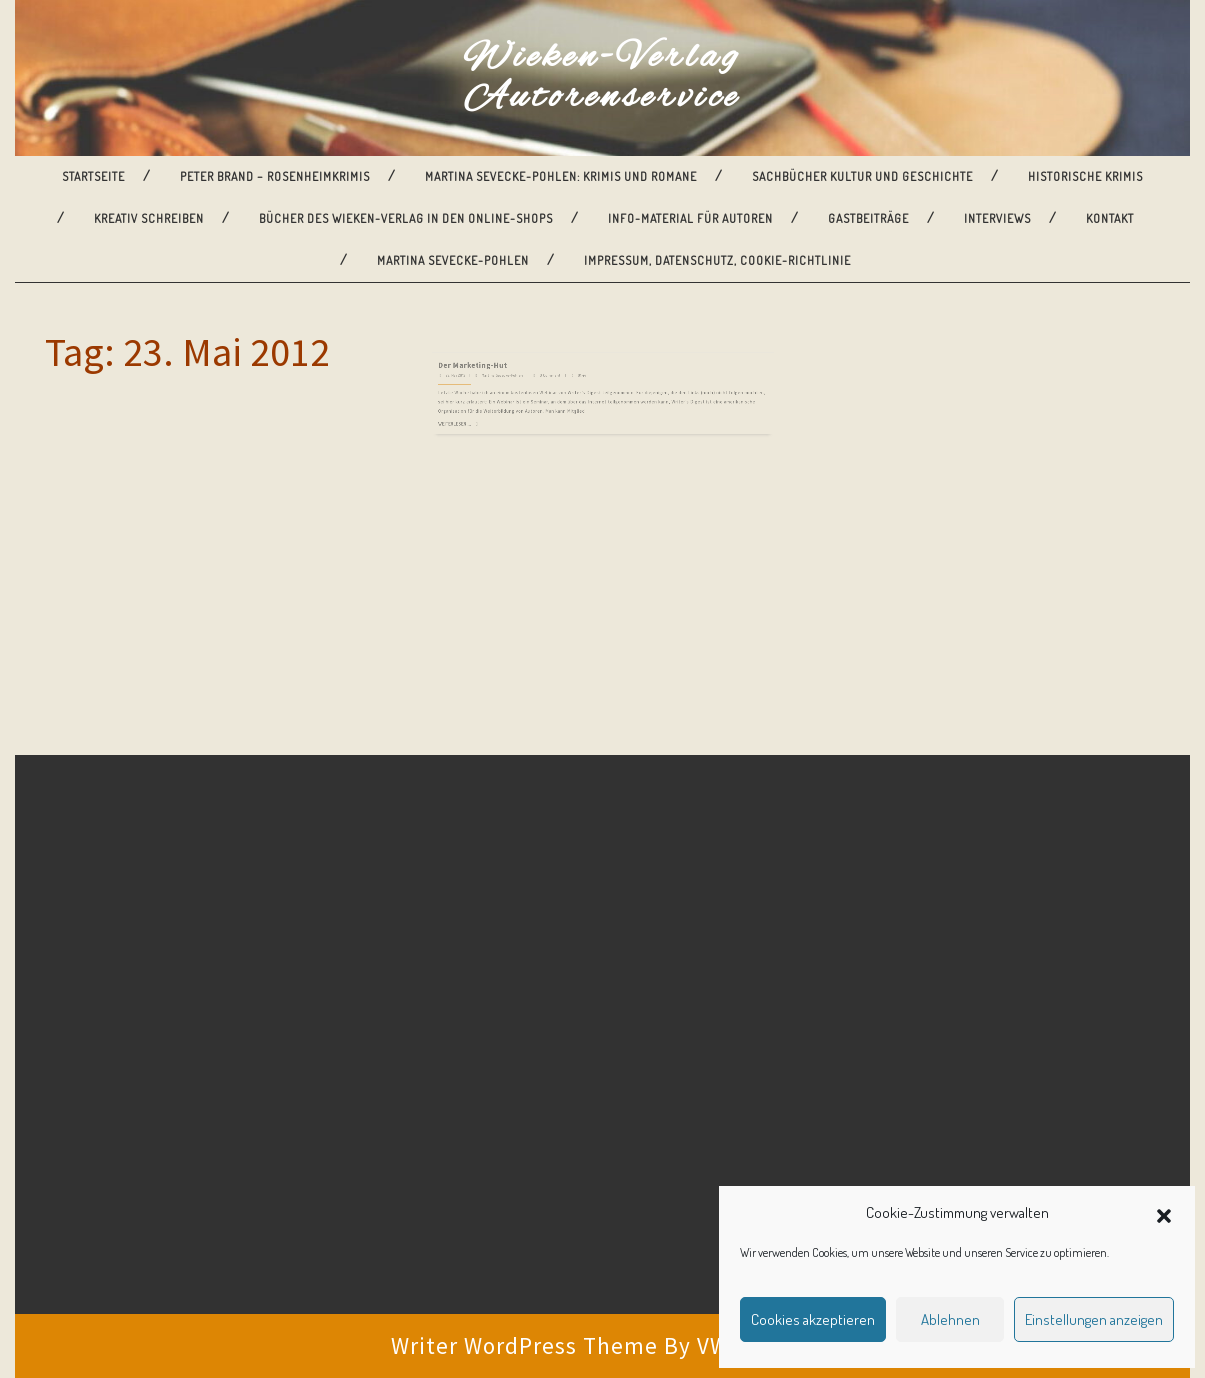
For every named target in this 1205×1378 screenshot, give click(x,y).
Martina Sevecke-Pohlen (453, 260)
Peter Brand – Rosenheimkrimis (275, 176)
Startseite (93, 176)
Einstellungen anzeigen (1094, 1319)
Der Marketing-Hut (516, 358)
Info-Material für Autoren (690, 218)
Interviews (997, 218)
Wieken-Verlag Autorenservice (602, 78)
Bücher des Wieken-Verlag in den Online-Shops (406, 218)
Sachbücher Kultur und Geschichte (862, 176)
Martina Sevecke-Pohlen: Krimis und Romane (561, 176)
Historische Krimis (1085, 176)
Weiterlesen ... (504, 397)
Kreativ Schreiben (149, 218)
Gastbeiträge (868, 218)
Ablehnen (950, 1319)
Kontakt (1110, 218)
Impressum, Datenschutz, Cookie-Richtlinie (717, 260)
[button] (1164, 1213)
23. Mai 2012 (504, 364)
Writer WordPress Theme (524, 1345)
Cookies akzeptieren (813, 1319)
